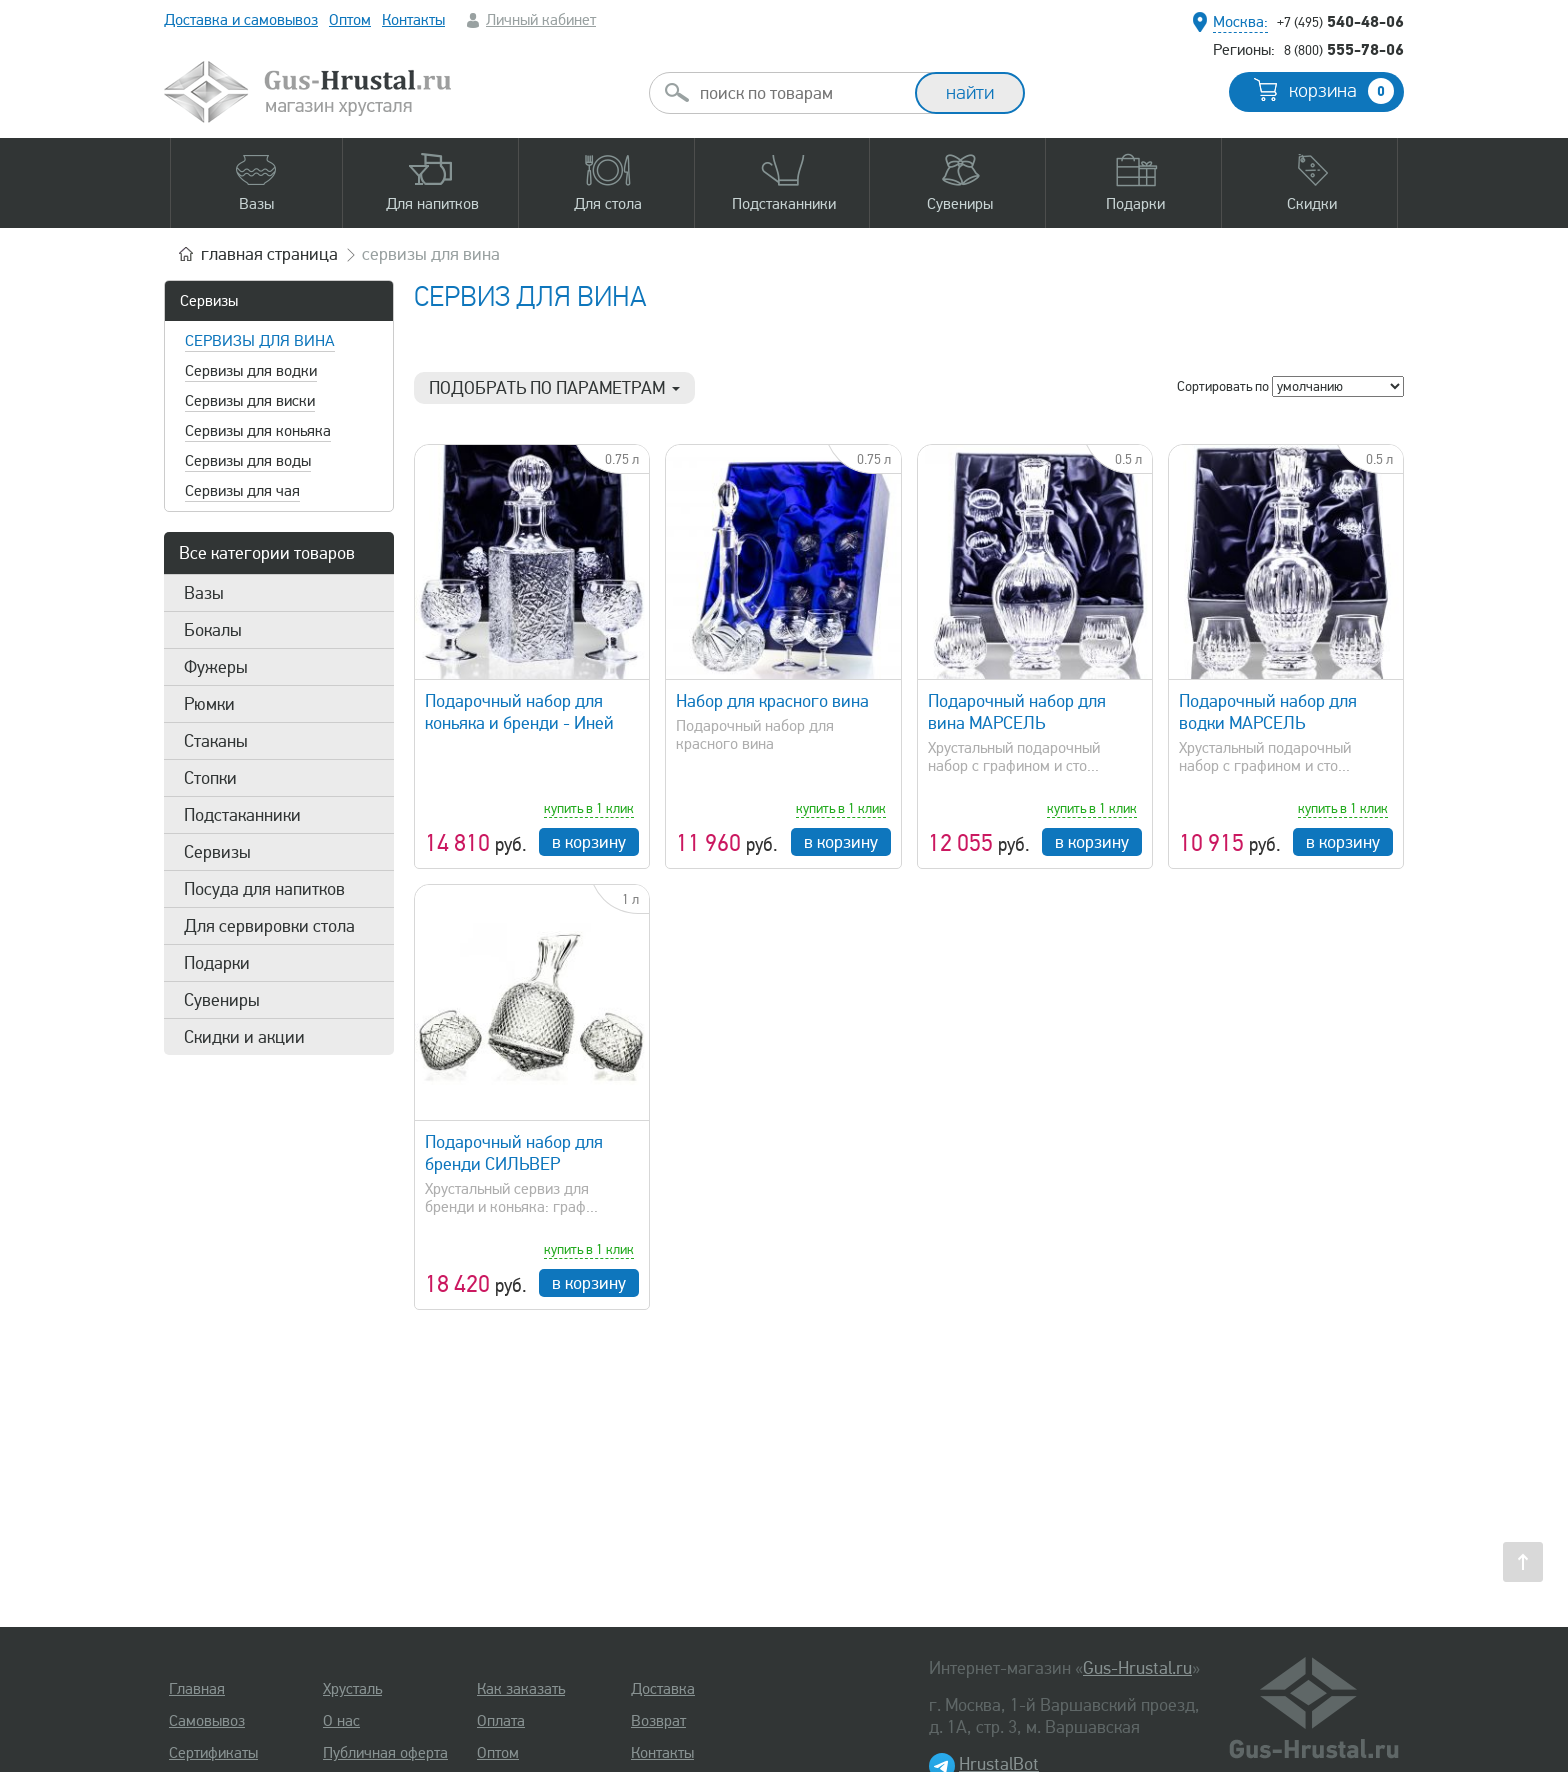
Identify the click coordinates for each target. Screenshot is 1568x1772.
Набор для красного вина (772, 701)
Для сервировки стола (269, 926)
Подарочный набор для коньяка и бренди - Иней (519, 712)
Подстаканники (242, 815)
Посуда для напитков (264, 889)
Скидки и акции (244, 1037)
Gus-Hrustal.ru (1137, 1668)
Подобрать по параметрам (554, 388)
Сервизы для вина (260, 341)
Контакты (413, 20)
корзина (1341, 91)
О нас (341, 1721)
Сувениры (222, 1000)
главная (269, 254)
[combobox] (800, 93)
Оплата (501, 1721)
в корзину (589, 842)
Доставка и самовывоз (241, 20)
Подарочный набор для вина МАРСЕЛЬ (1017, 712)
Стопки (210, 778)
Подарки (217, 963)
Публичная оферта (385, 1753)
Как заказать (521, 1689)
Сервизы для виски (250, 401)
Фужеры (216, 667)
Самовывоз (207, 1721)
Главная (197, 1689)
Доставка (663, 1689)
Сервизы (209, 301)
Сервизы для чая (242, 491)
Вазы (204, 593)
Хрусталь (352, 1689)
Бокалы (213, 630)
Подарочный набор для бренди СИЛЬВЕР (514, 1153)
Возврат (658, 1721)
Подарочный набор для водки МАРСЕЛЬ (1268, 712)
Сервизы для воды (248, 461)
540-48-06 (1340, 21)
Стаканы (216, 741)
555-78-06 (1344, 49)
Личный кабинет (541, 20)
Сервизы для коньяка (258, 431)
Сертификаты (213, 1753)
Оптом (350, 20)
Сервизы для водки (251, 371)
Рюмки (209, 704)
